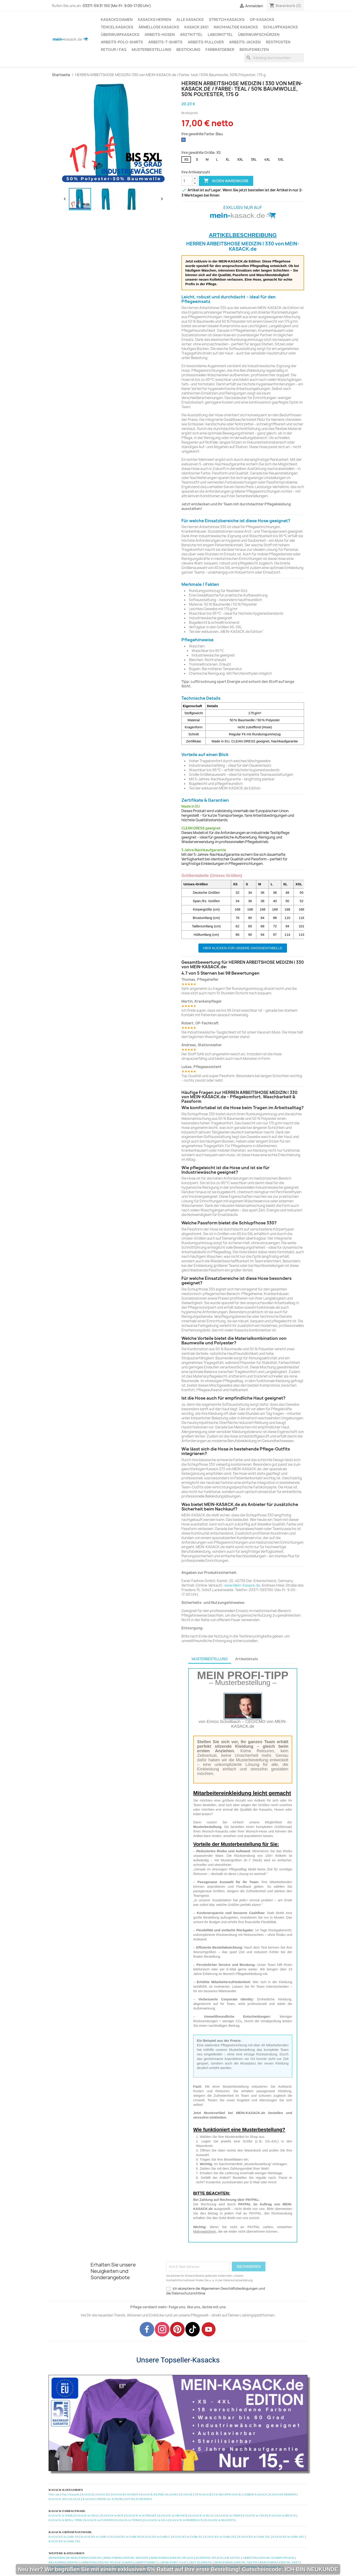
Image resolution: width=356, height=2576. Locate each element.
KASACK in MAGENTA (220, 2520)
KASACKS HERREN (154, 19)
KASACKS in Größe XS (64, 2536)
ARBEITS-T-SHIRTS (165, 42)
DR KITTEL (232, 2557)
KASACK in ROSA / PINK (65, 2520)
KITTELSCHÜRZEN (138, 2499)
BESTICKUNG (188, 49)
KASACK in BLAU (202, 2515)
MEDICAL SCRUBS (110, 2499)
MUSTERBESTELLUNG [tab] (210, 1659)
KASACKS (103, 2494)
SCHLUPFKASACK (228, 2494)
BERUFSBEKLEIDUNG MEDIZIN (126, 2557)
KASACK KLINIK (152, 2494)
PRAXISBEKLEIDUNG (64, 2562)
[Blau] (184, 141)
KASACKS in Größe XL (187, 2536)
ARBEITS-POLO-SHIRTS (122, 42)
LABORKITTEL (220, 34)
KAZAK (75, 2499)
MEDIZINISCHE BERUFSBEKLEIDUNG (75, 2557)
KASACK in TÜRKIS (128, 2520)
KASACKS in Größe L (156, 2536)
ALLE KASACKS (190, 19)
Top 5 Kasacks (70, 2494)
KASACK (88, 2494)
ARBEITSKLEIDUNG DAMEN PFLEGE (268, 2557)
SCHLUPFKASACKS (280, 27)
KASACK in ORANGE (172, 2515)
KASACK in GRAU (86, 2515)
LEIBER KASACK (255, 2494)
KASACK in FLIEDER (98, 2520)
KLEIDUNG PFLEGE (209, 2557)
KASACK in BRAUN (282, 2515)
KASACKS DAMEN (117, 19)
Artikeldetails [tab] (246, 1659)
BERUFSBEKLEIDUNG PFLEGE (172, 2557)
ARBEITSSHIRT (145, 2562)
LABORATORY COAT (172, 2562)
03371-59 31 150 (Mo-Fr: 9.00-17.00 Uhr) (117, 5)
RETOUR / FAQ (113, 49)
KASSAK (186, 2494)
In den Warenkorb (226, 181)
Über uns (54, 2494)
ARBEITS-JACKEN (245, 42)
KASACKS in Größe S (95, 2536)
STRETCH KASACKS (227, 19)
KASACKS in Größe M (125, 2536)
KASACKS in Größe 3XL (254, 2536)
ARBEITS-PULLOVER (206, 42)
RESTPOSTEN (278, 42)
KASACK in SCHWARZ (141, 2515)
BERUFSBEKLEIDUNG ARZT (279, 2562)
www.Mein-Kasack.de (242, 1585)
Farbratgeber (219, 49)
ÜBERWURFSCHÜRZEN (258, 34)
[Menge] (186, 181)
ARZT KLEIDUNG (200, 2562)
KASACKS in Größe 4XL (288, 2536)
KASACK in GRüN (228, 2515)
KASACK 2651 (196, 27)
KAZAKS (89, 2499)
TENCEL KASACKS (117, 27)
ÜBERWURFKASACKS (120, 34)
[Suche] (274, 57)
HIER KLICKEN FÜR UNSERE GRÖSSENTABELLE (242, 948)
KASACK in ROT (112, 2515)
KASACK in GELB (254, 2515)
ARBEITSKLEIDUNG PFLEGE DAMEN (107, 2562)
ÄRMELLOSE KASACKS (158, 27)
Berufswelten (254, 49)
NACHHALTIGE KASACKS (236, 27)
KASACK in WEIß (60, 2515)
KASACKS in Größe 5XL (64, 2541)
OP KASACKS (204, 2494)
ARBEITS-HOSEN (160, 34)
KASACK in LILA (156, 2520)
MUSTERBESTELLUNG (151, 49)
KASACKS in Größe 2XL (220, 2536)
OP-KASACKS (262, 19)
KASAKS (172, 2494)
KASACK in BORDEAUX (186, 2520)
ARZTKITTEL (191, 34)
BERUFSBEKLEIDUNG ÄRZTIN (236, 2562)
